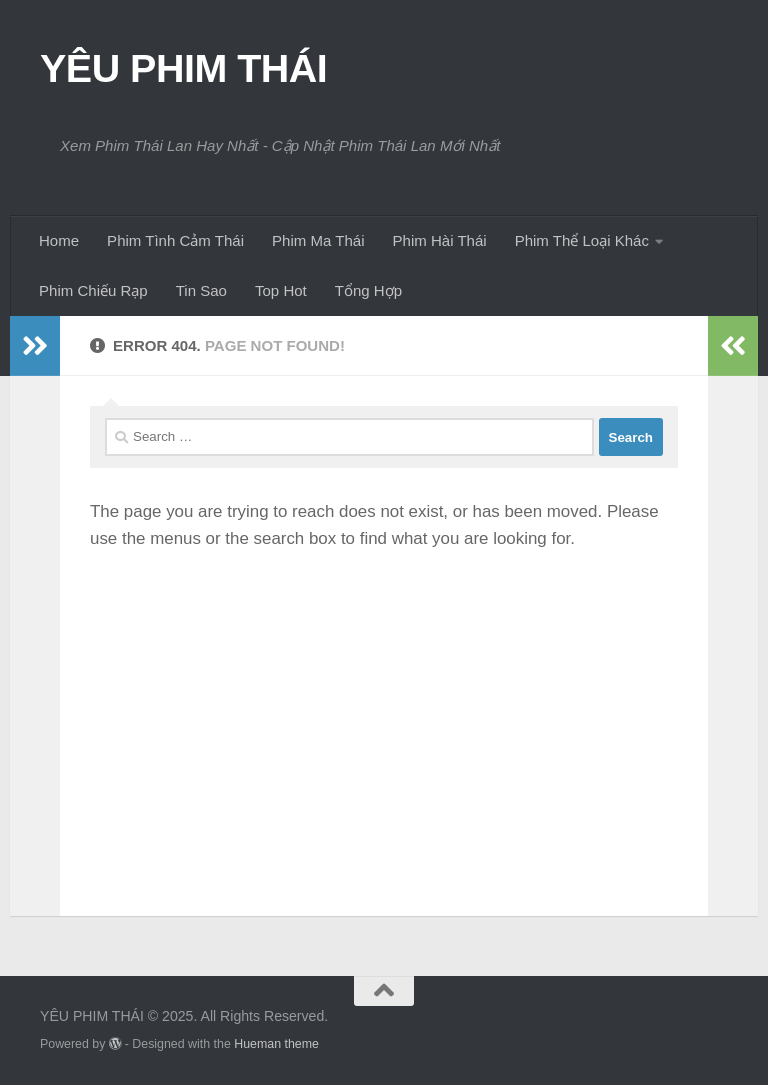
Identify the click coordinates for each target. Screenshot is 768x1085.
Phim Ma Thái (318, 240)
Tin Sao (201, 290)
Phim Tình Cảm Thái (175, 240)
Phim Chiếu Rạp (93, 290)
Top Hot (281, 290)
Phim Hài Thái (440, 240)
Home (59, 240)
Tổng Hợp (368, 290)
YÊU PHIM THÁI (183, 68)
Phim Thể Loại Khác (582, 240)
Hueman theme (276, 1044)
